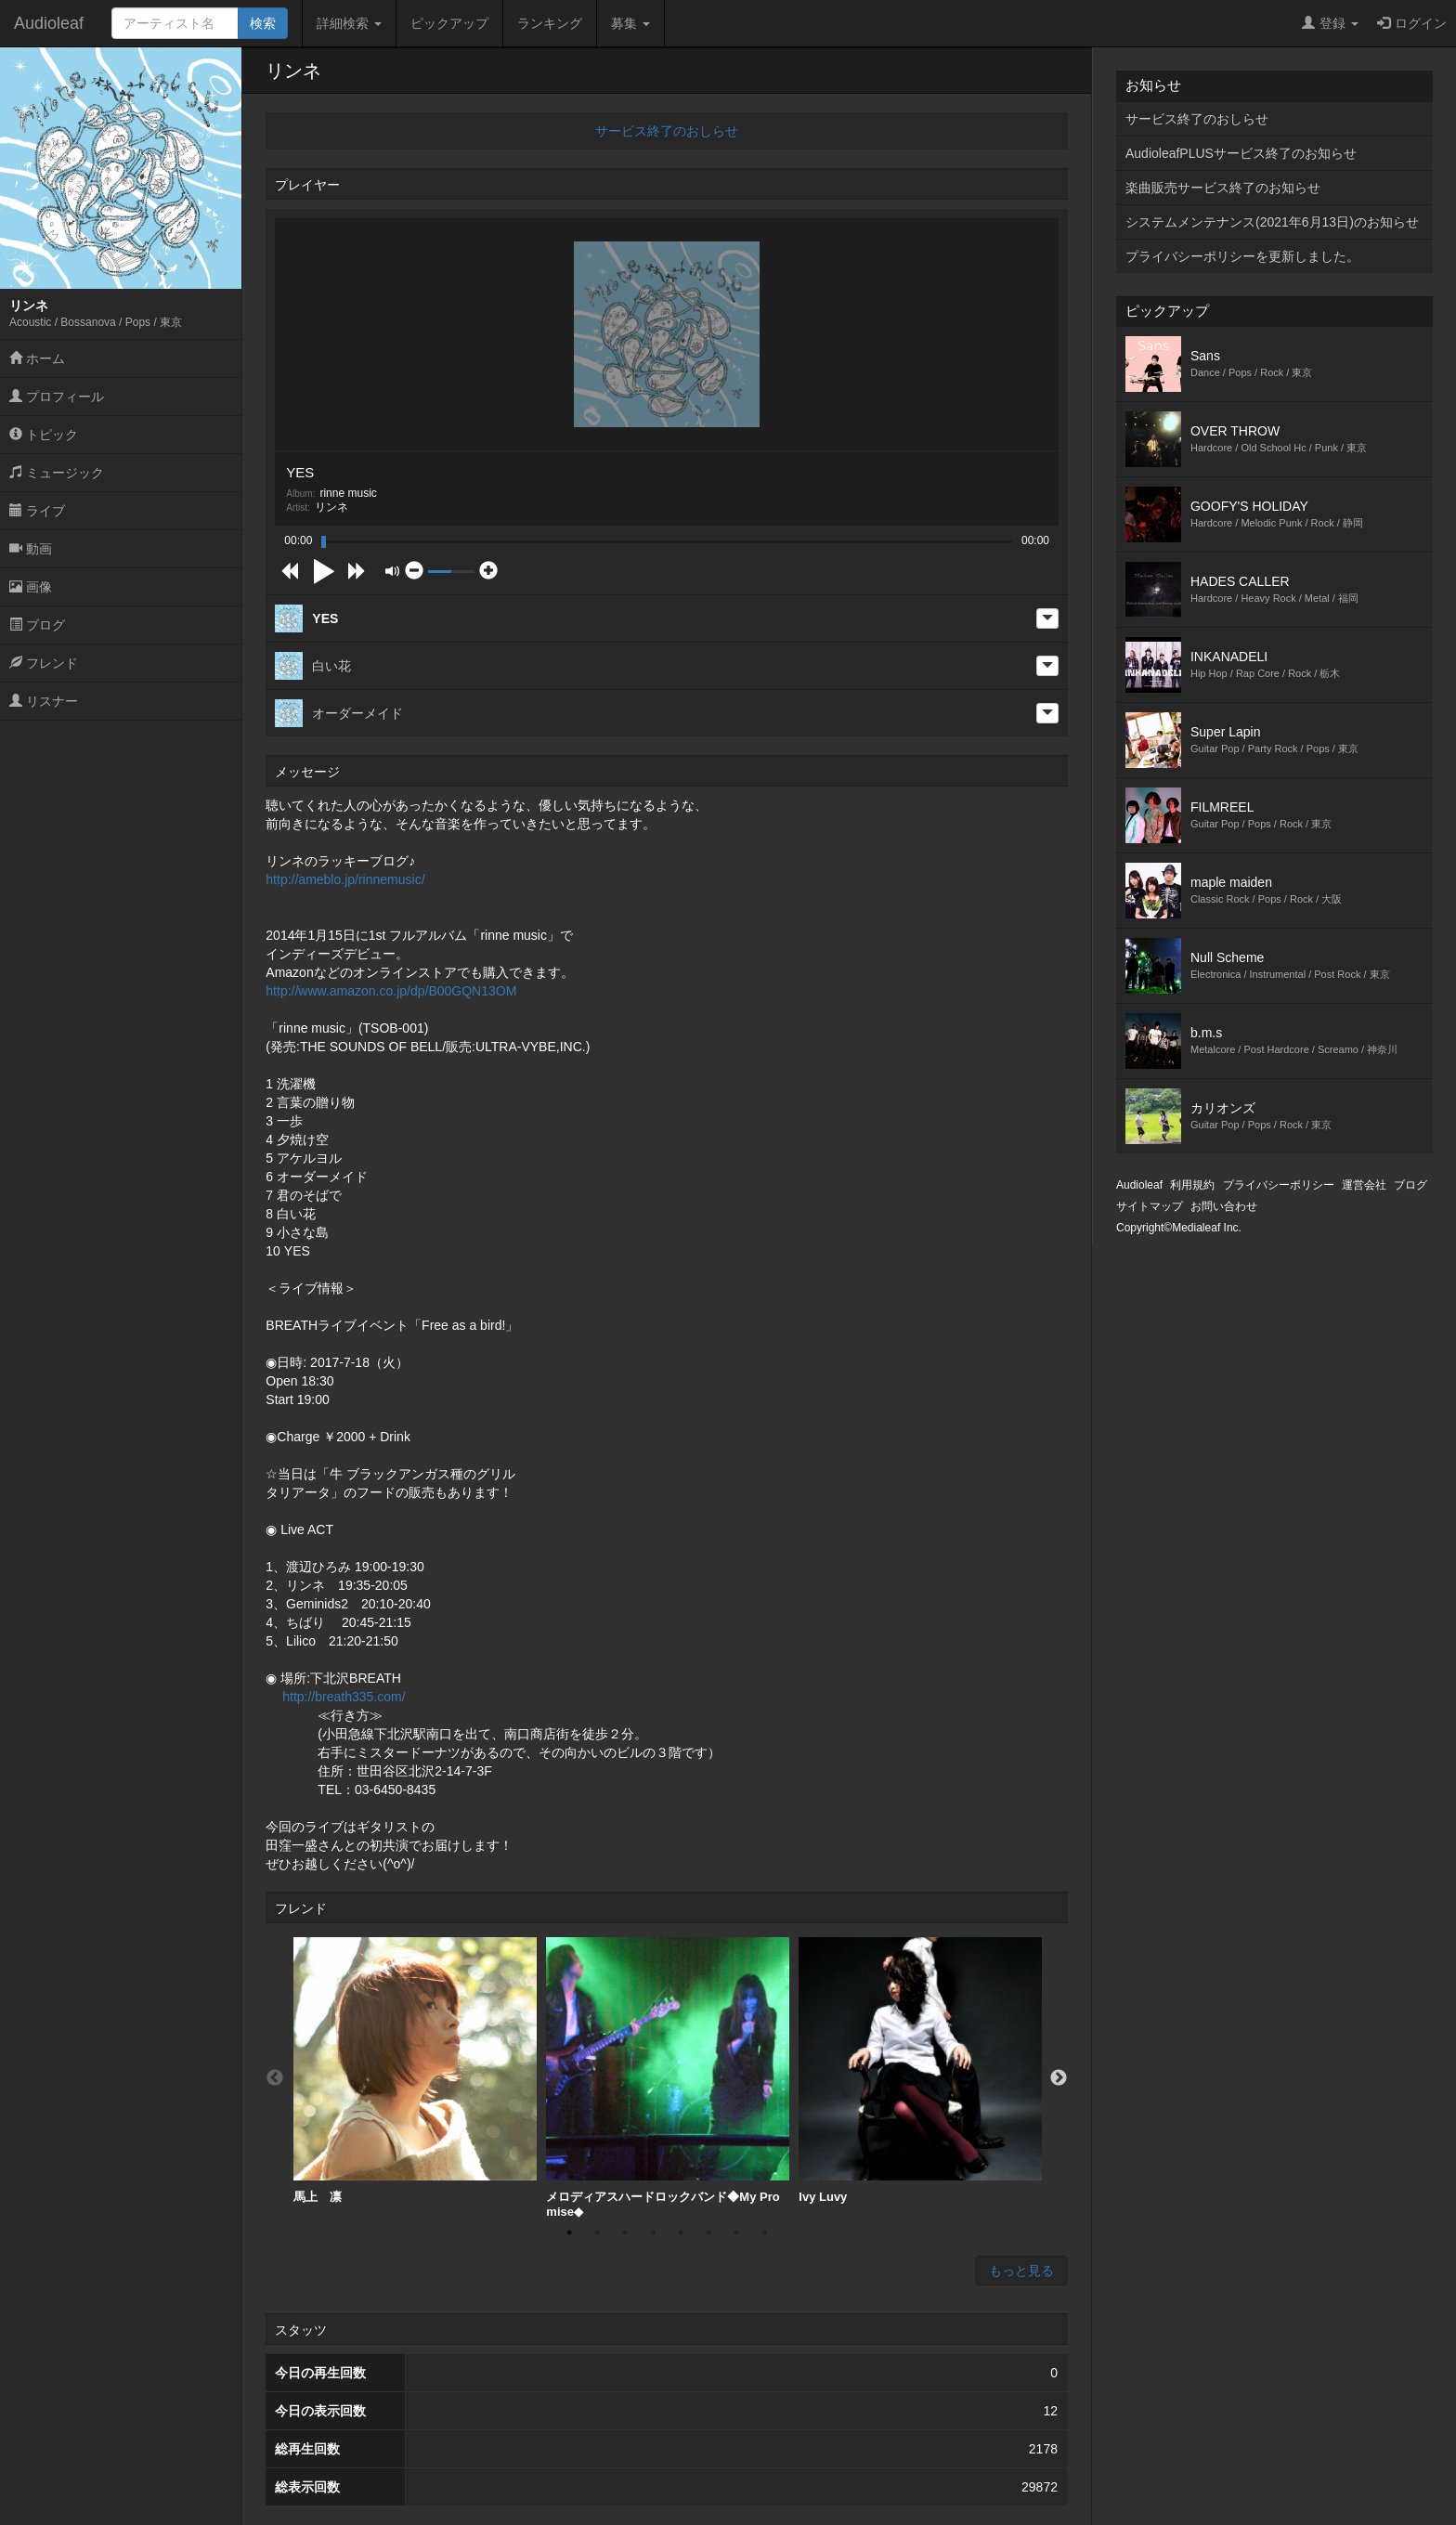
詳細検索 (349, 23)
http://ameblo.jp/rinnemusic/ (345, 879)
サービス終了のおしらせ (666, 131)
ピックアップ (449, 23)
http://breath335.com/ (343, 1696)
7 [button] (736, 2232)
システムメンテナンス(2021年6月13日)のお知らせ (1272, 222)
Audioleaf (49, 23)
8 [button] (764, 2232)
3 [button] (625, 2232)
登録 (1330, 23)
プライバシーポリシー (1278, 1184)
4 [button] (653, 2232)
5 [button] (680, 2232)
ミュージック (56, 472)
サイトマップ (1149, 1206)
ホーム (37, 358)
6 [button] (708, 2232)
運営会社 (1364, 1184)
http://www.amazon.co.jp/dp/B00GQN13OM (391, 990)
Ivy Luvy (920, 2070)
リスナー (43, 701)
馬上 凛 (415, 2070)
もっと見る (1021, 2270)
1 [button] (569, 2232)
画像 (30, 586)
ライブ (37, 510)
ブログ (37, 625)
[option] (415, 2071)
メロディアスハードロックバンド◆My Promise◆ (667, 2078)
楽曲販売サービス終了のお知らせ (1222, 187)
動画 (30, 548)
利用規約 (1192, 1184)
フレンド (43, 663)
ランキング (549, 23)
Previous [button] (275, 2078)
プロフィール (56, 396)
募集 (630, 23)
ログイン (1412, 23)
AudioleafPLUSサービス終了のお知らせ (1241, 153)
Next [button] (1058, 2078)
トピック (43, 434)
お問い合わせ (1223, 1206)
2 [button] (597, 2232)
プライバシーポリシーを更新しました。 (1242, 256)
